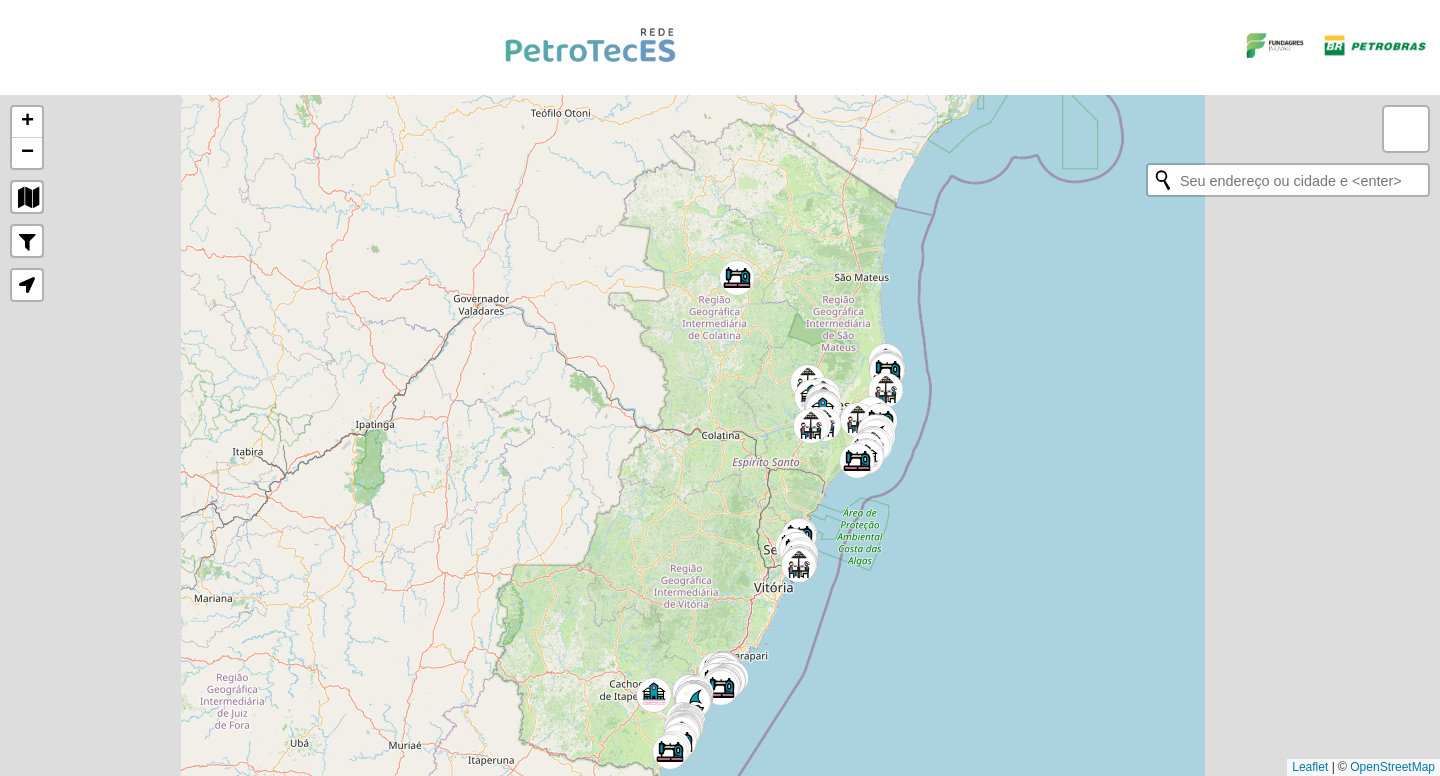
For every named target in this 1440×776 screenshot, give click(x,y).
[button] (654, 695)
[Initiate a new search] (1163, 180)
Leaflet (1310, 767)
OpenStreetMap (1392, 767)
